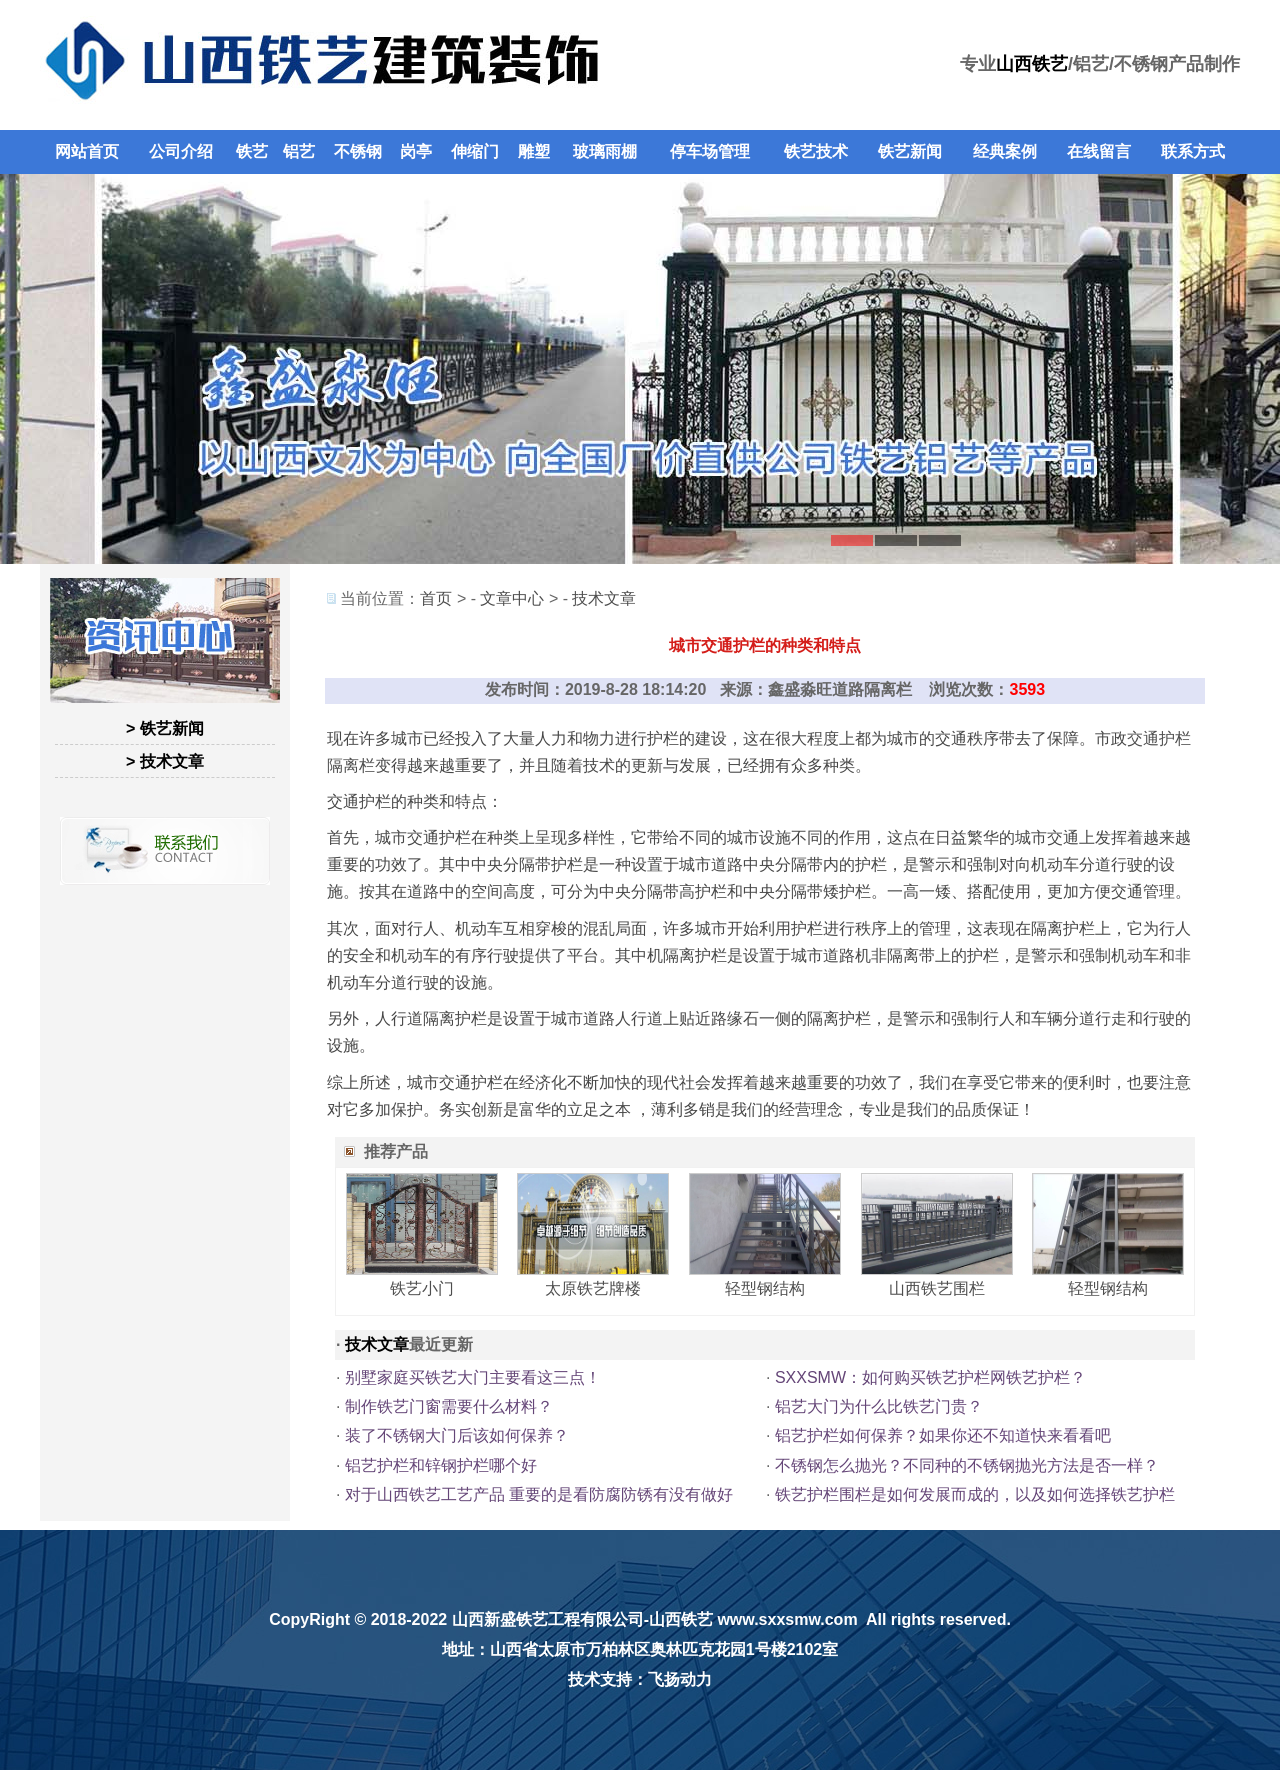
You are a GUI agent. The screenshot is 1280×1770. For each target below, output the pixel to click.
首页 (436, 598)
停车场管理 (710, 151)
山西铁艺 (1032, 64)
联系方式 (1193, 151)
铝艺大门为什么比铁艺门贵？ (879, 1406)
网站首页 (87, 151)
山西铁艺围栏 (937, 1288)
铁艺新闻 (910, 151)
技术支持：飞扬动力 (640, 1679)
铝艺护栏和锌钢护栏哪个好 (441, 1465)
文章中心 (512, 598)
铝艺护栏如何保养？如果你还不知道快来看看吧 (943, 1435)
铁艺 (252, 151)
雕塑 (534, 151)
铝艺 (299, 151)
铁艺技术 (816, 151)
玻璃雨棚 (605, 151)
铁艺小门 (422, 1288)
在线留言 (1099, 151)
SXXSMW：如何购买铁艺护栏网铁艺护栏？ (930, 1377)
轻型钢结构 (765, 1288)
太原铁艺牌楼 (593, 1288)
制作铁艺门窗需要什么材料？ (449, 1406)
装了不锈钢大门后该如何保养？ (457, 1435)
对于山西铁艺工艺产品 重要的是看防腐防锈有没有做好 (539, 1494)
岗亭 (416, 151)
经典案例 (1005, 151)
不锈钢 (358, 151)
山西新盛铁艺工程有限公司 (548, 1619)
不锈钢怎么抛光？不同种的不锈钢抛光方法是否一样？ (967, 1465)
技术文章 (604, 598)
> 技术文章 (165, 761)
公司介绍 (181, 151)
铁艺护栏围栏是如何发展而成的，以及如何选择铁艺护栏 (975, 1494)
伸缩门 (475, 151)
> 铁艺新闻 (165, 728)
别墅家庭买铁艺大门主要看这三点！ (473, 1377)
